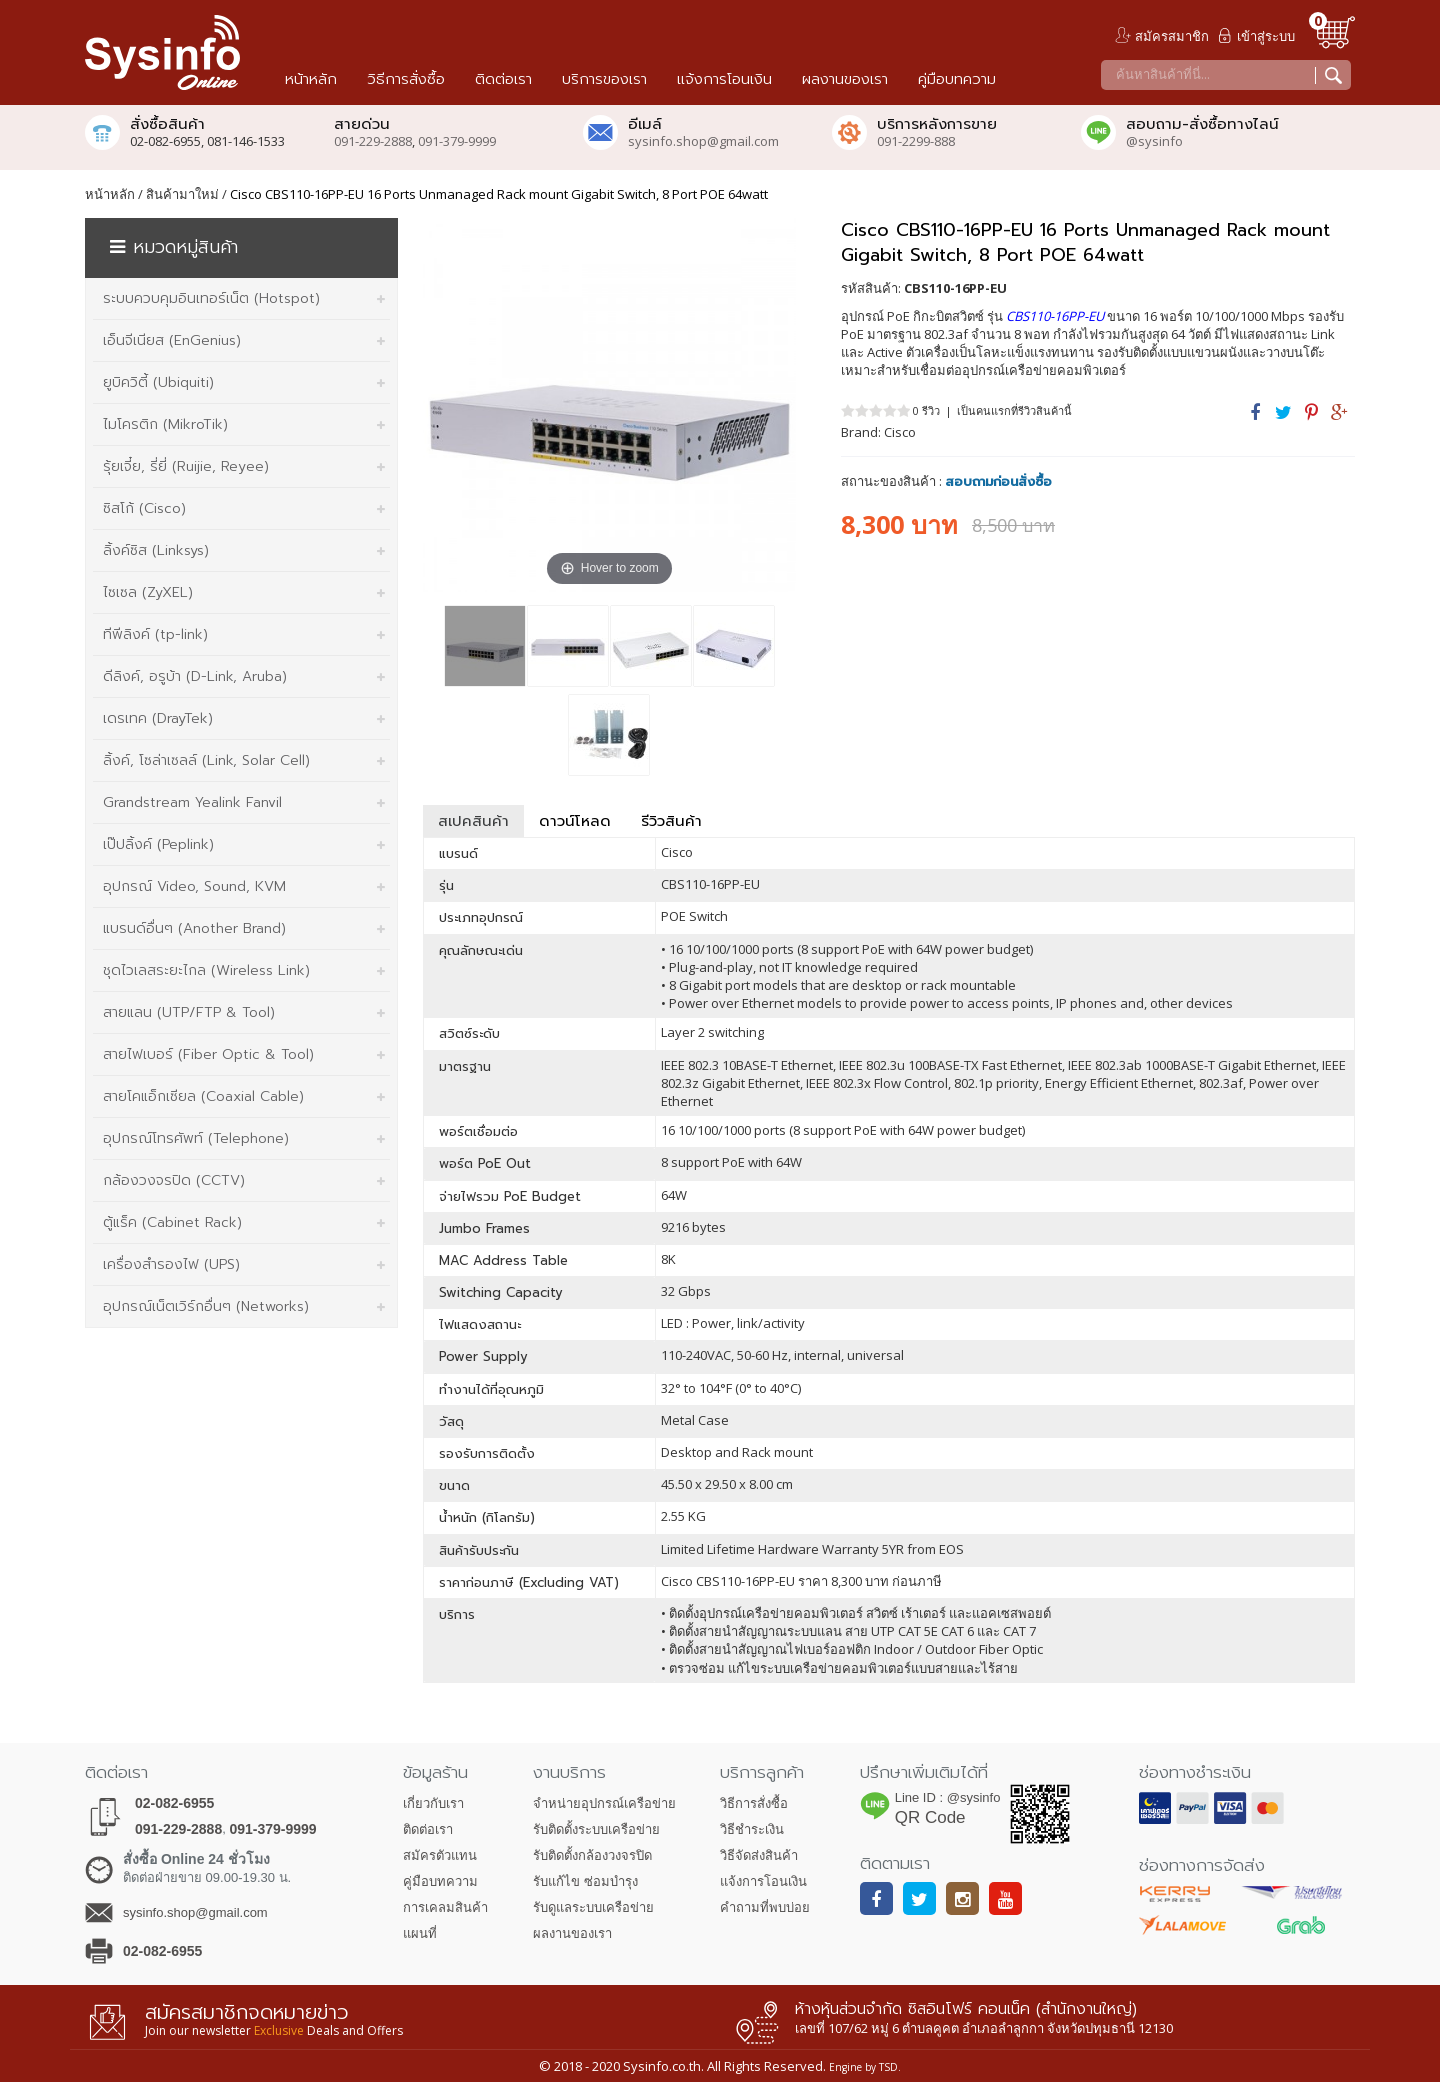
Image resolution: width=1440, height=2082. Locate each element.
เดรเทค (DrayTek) (158, 718)
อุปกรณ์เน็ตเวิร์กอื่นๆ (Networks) (206, 1306)
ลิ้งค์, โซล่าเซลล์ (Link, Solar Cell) (206, 760)
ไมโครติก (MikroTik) (165, 424)
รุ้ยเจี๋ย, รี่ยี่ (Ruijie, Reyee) (186, 466)
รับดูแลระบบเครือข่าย (593, 1907)
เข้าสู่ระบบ (1266, 36)
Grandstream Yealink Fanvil (192, 802)
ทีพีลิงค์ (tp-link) (155, 634)
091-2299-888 (916, 141)
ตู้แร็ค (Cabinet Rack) (172, 1222)
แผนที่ (420, 1933)
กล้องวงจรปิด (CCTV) (174, 1180)
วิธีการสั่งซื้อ (754, 1803)
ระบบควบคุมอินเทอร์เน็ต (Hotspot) (211, 298)
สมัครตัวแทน (440, 1855)
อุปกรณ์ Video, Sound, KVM (194, 886)
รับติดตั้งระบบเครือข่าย (596, 1829)
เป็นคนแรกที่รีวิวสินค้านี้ (1014, 410)
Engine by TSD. (865, 2067)
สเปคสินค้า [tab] (473, 821)
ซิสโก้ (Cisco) (144, 508)
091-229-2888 (373, 141)
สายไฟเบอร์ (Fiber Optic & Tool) (208, 1054)
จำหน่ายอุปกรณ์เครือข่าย (604, 1803)
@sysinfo (1154, 141)
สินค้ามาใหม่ (182, 194)
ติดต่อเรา (428, 1829)
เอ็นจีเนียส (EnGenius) (172, 340)
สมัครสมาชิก (1172, 36)
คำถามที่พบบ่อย (765, 1907)
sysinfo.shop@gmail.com (703, 141)
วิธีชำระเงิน (752, 1829)
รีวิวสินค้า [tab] (671, 821)
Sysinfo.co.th (660, 2066)
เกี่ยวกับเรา (433, 1803)
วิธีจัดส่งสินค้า (759, 1855)
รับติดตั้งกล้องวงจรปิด (592, 1855)
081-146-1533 (246, 141)
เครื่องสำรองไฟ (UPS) (171, 1264)
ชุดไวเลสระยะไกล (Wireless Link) (206, 970)
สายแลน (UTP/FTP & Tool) (189, 1012)
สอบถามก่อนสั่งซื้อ (998, 481)
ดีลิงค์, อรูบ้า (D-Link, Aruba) (195, 676)
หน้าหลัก (110, 194)
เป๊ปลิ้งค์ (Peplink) (158, 844)
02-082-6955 (174, 1803)
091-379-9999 (457, 141)
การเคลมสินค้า (445, 1907)
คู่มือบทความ (440, 1881)
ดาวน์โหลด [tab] (575, 821)
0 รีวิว (926, 410)
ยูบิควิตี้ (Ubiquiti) (158, 382)
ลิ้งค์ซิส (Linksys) (156, 550)
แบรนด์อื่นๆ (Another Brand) (194, 928)
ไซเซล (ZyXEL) (148, 592)
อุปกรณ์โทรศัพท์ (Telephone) (196, 1138)
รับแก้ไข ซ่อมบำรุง (585, 1881)
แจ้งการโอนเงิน (763, 1881)
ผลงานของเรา (572, 1933)
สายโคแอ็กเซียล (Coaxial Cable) (203, 1096)
